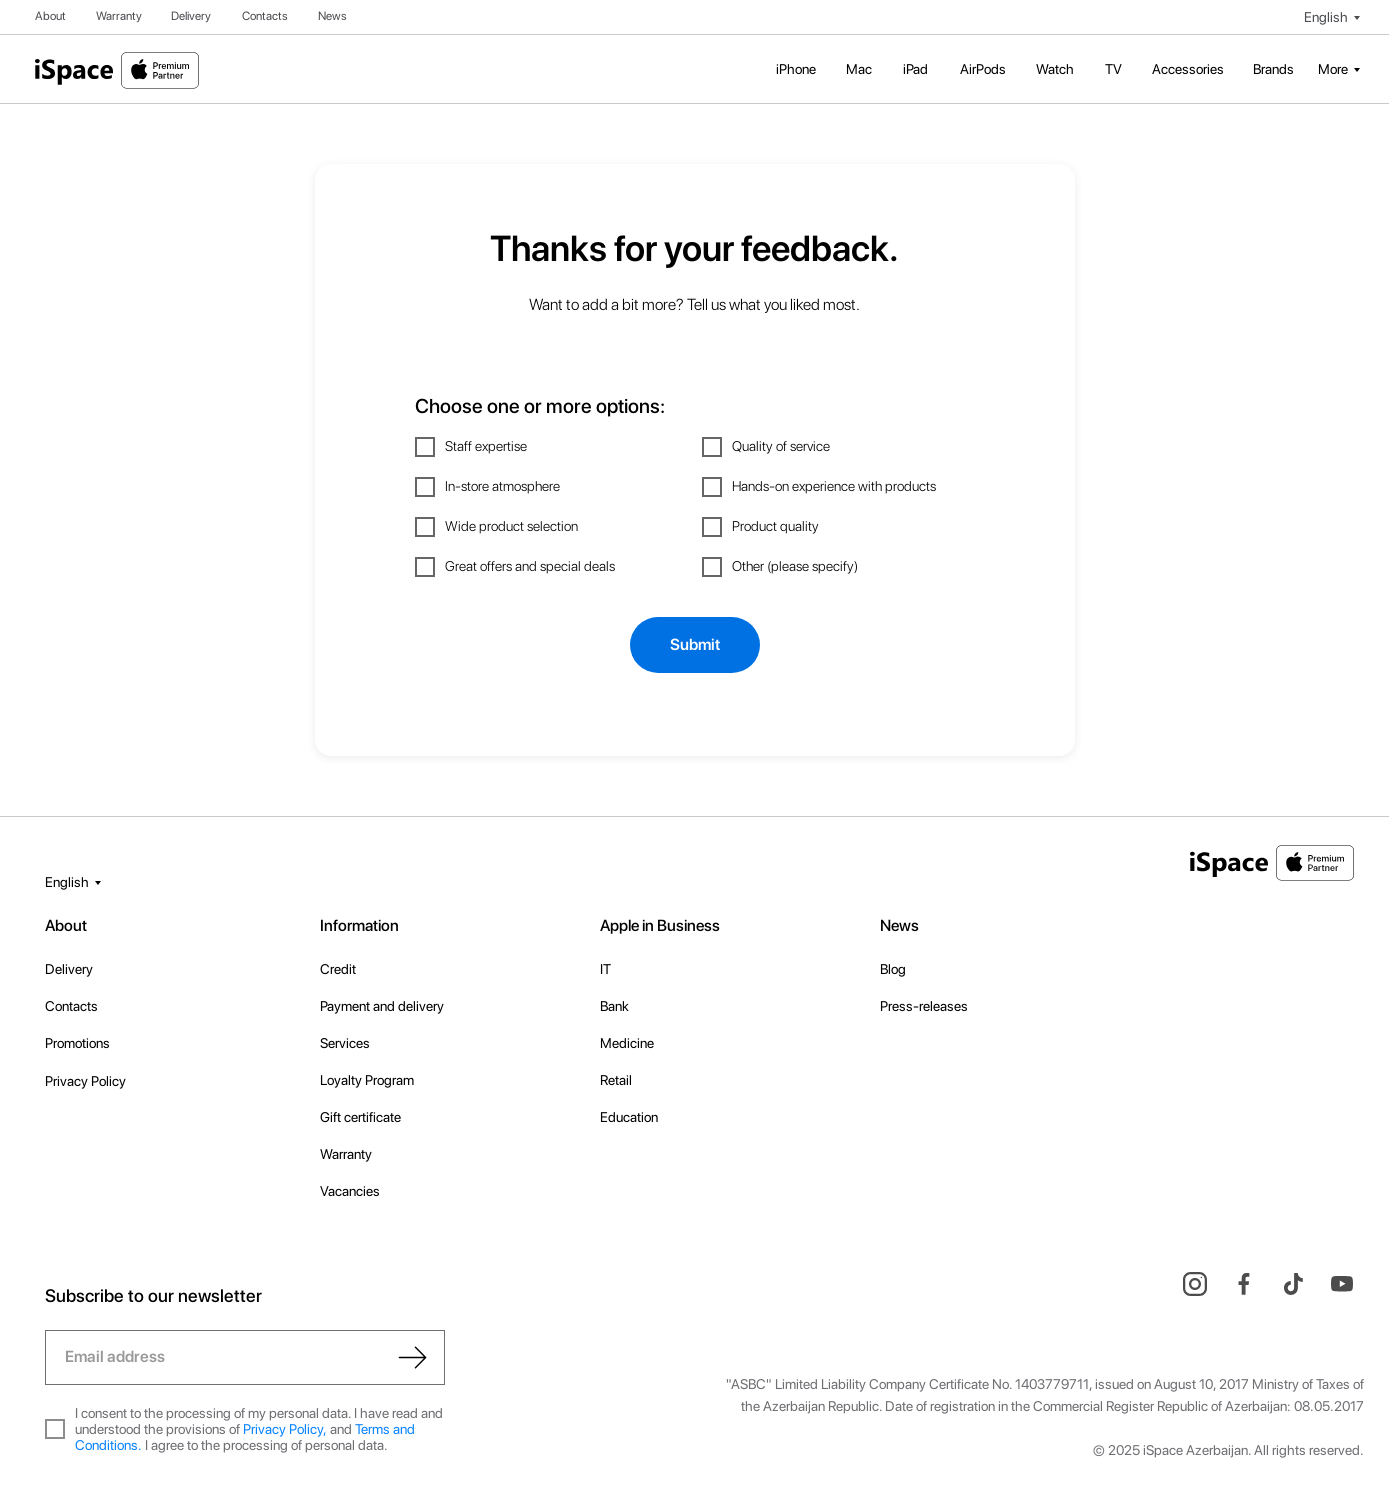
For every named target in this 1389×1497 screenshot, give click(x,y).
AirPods (983, 69)
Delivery (191, 16)
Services (345, 1043)
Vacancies (350, 1191)
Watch (1055, 69)
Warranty (119, 16)
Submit (695, 644)
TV (1113, 69)
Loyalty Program (367, 1080)
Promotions (77, 1043)
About (50, 16)
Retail (616, 1080)
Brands (1273, 69)
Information (359, 925)
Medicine (627, 1043)
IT (605, 969)
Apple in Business (660, 925)
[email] (245, 1357)
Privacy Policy (85, 1081)
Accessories (1188, 69)
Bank (614, 1006)
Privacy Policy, (285, 1429)
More (1333, 69)
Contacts (265, 16)
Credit (338, 969)
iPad (915, 69)
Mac (859, 69)
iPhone (796, 69)
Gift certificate (360, 1117)
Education (629, 1117)
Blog (893, 969)
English (1326, 17)
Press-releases (924, 1006)
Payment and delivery (382, 1006)
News (332, 16)
